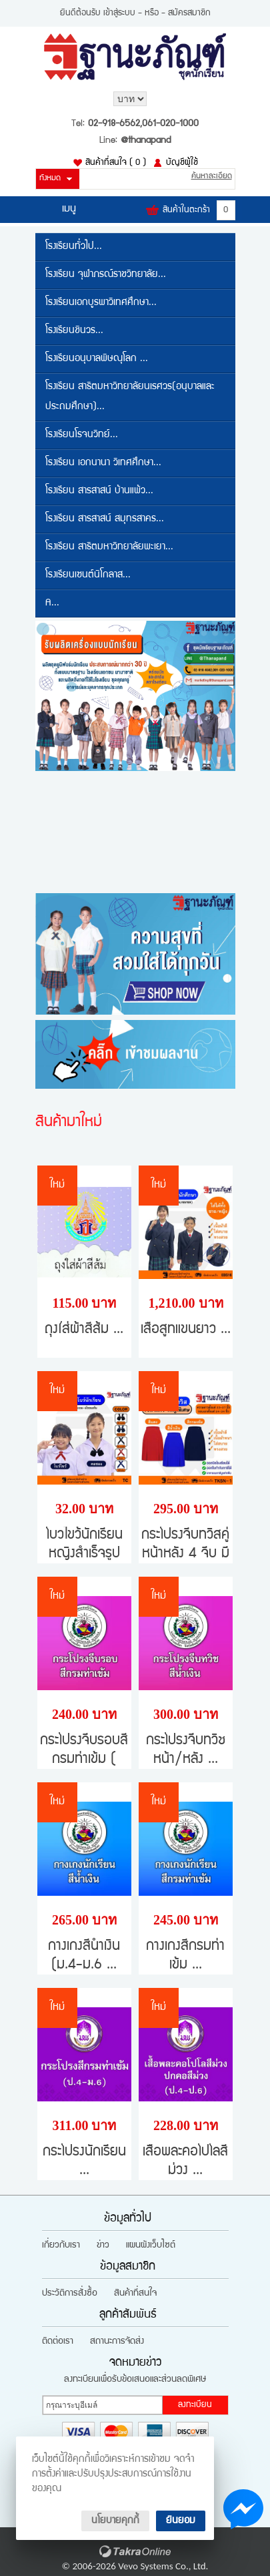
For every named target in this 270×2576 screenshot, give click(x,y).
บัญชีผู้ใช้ (182, 163)
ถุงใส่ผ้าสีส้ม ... (84, 1330)
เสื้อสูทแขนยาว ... (186, 1330)
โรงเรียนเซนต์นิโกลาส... (88, 575)
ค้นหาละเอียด (211, 176)
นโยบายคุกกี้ (115, 2521)
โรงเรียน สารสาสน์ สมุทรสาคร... (104, 519)
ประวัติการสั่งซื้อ (69, 2294)
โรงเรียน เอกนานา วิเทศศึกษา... (103, 463)
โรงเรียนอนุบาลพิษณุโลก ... (96, 358)
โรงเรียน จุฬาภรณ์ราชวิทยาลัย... (105, 274)
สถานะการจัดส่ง (117, 2342)
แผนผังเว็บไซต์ (150, 2246)
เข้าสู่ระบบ (119, 13)
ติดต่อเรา (57, 2342)
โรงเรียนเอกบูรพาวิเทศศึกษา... (101, 302)
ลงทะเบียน (195, 2405)
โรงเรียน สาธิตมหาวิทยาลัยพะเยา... (109, 547)
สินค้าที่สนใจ (115, 163)
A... (52, 603)
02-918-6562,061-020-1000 (143, 124)
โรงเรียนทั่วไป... (73, 246)
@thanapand (146, 141)
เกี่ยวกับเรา (61, 2246)
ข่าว (103, 2246)
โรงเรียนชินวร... (74, 330)
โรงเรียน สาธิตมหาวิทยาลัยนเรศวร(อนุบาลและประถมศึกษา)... (130, 396)
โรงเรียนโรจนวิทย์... (81, 435)
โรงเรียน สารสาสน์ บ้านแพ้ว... (99, 491)
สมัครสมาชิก (189, 13)
